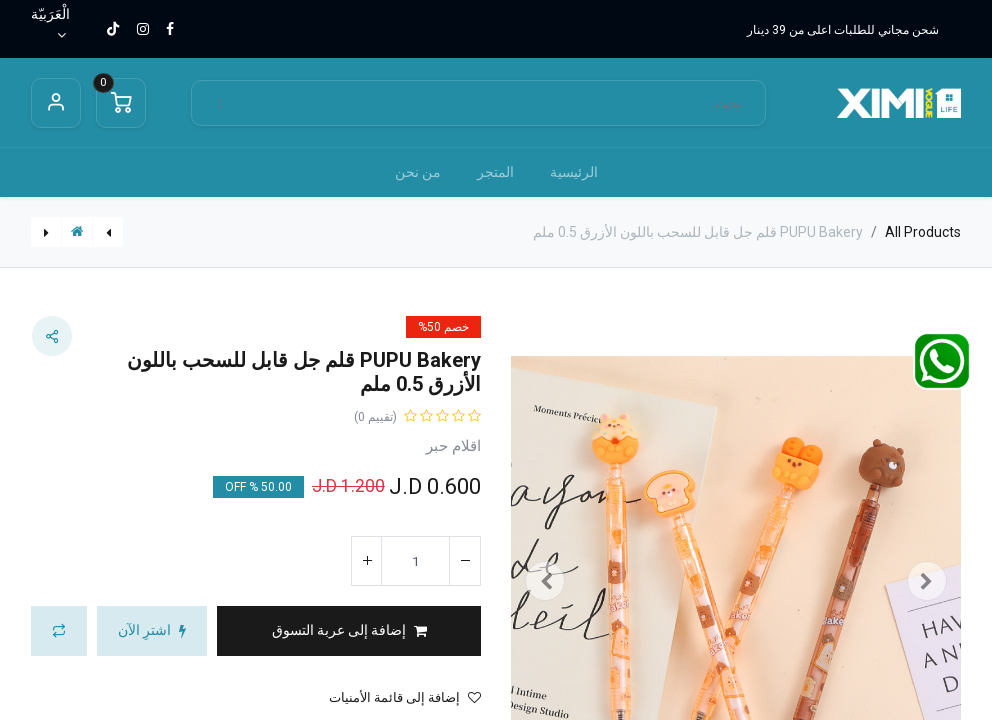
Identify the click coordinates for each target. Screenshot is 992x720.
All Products (923, 232)
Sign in (56, 103)
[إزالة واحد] (465, 561)
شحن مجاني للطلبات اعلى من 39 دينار (843, 30)
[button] (349, 631)
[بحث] (220, 103)
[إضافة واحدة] (367, 561)
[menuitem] (574, 172)
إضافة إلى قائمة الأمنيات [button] (405, 697)
